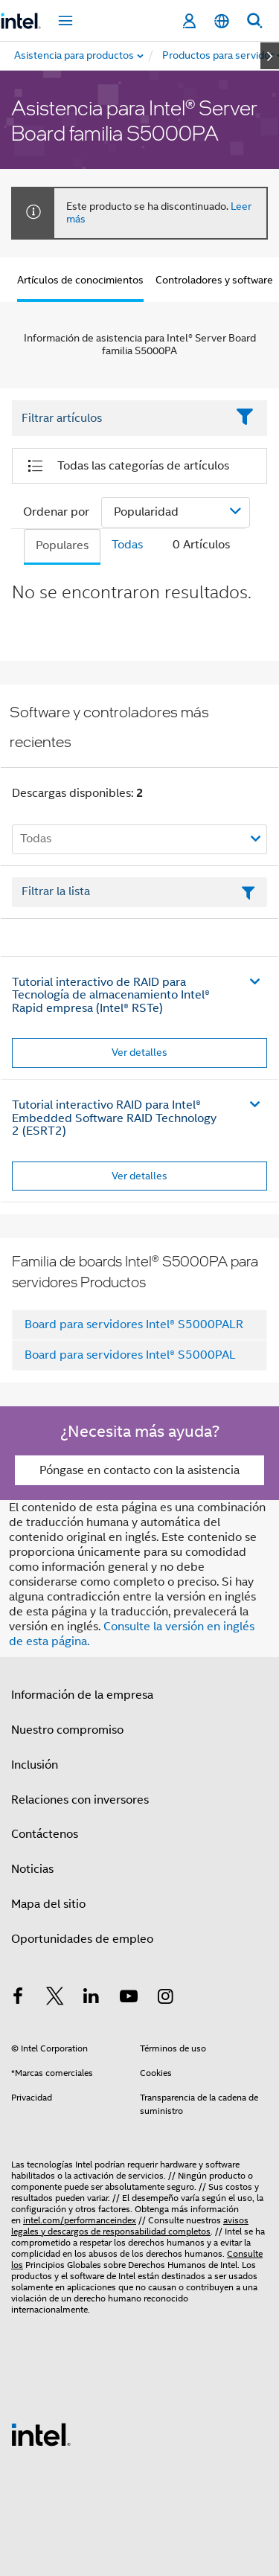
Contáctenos (44, 1834)
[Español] (222, 21)
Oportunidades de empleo (82, 1939)
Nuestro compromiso (67, 1730)
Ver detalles (139, 1052)
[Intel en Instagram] (165, 1998)
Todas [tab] (127, 544)
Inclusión (34, 1765)
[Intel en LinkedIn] (91, 1998)
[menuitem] (219, 55)
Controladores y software (214, 279)
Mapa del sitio (48, 1904)
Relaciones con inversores (80, 1799)
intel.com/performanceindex (79, 2220)
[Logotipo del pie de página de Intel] (41, 2433)
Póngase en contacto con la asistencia (139, 1470)
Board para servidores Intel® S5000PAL (130, 1355)
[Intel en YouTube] (128, 1998)
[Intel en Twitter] (55, 1998)
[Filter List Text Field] (119, 418)
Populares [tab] (62, 545)
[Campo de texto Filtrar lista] (139, 892)
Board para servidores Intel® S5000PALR (134, 1324)
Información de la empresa (82, 1695)
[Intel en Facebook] (18, 1998)
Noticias (32, 1869)
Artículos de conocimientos (80, 279)
